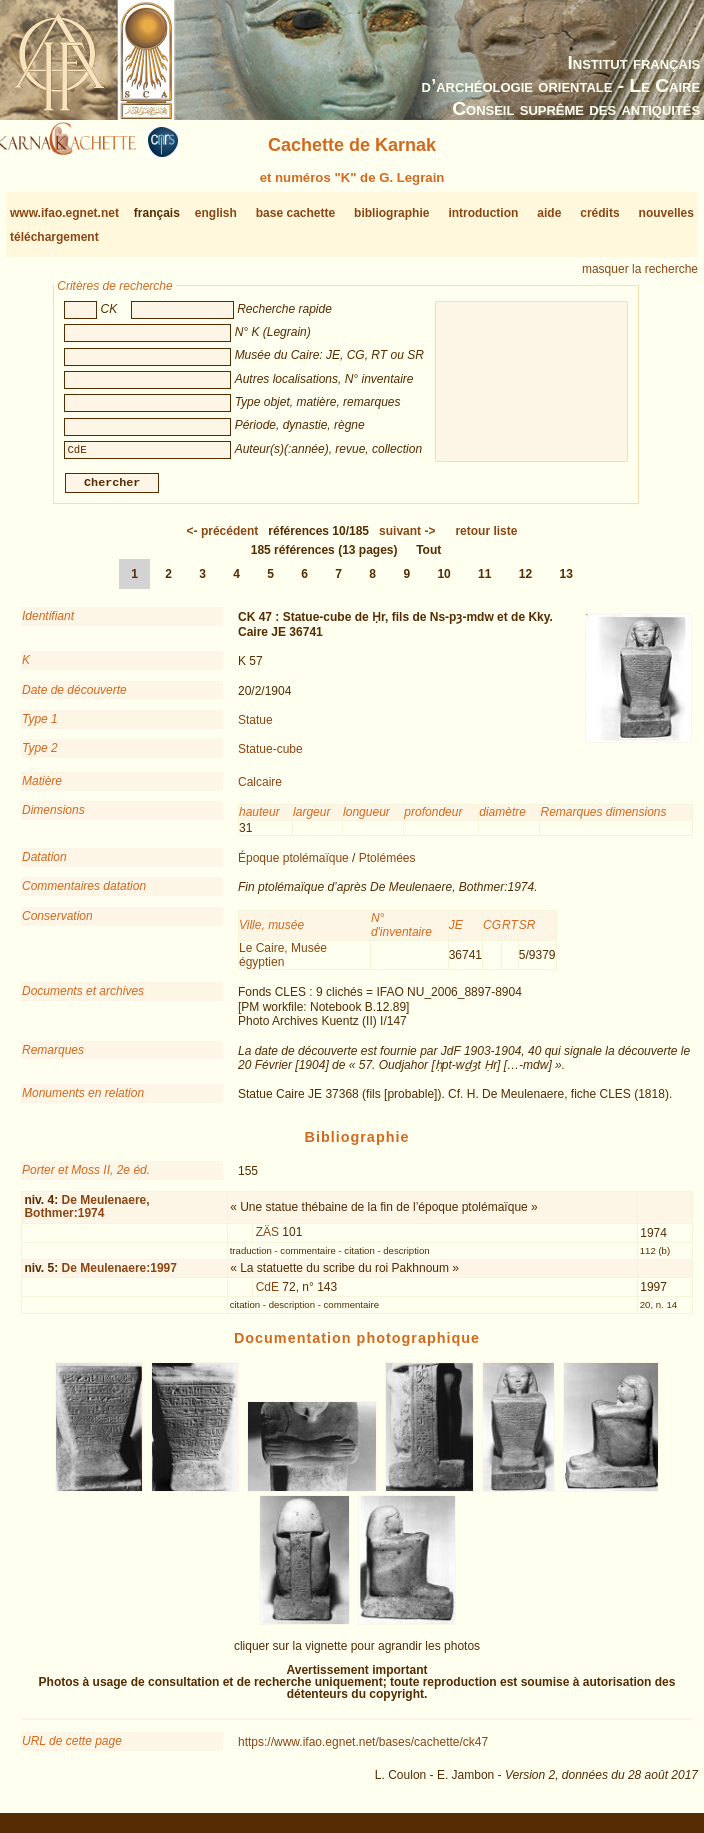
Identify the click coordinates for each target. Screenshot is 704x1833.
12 (525, 582)
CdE (267, 1295)
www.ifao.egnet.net (64, 213)
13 (566, 582)
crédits (599, 213)
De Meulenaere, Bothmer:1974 (86, 1214)
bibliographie (391, 213)
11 (484, 582)
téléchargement (54, 237)
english (216, 213)
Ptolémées (387, 866)
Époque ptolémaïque (293, 866)
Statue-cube (270, 757)
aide (549, 213)
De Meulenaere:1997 (119, 1276)
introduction (483, 213)
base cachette (295, 213)
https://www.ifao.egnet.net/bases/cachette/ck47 (363, 1750)
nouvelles (666, 213)
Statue (255, 728)
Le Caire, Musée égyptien (283, 962)
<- (223, 539)
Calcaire (260, 790)
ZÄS (267, 1240)
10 (443, 582)
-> (407, 539)
